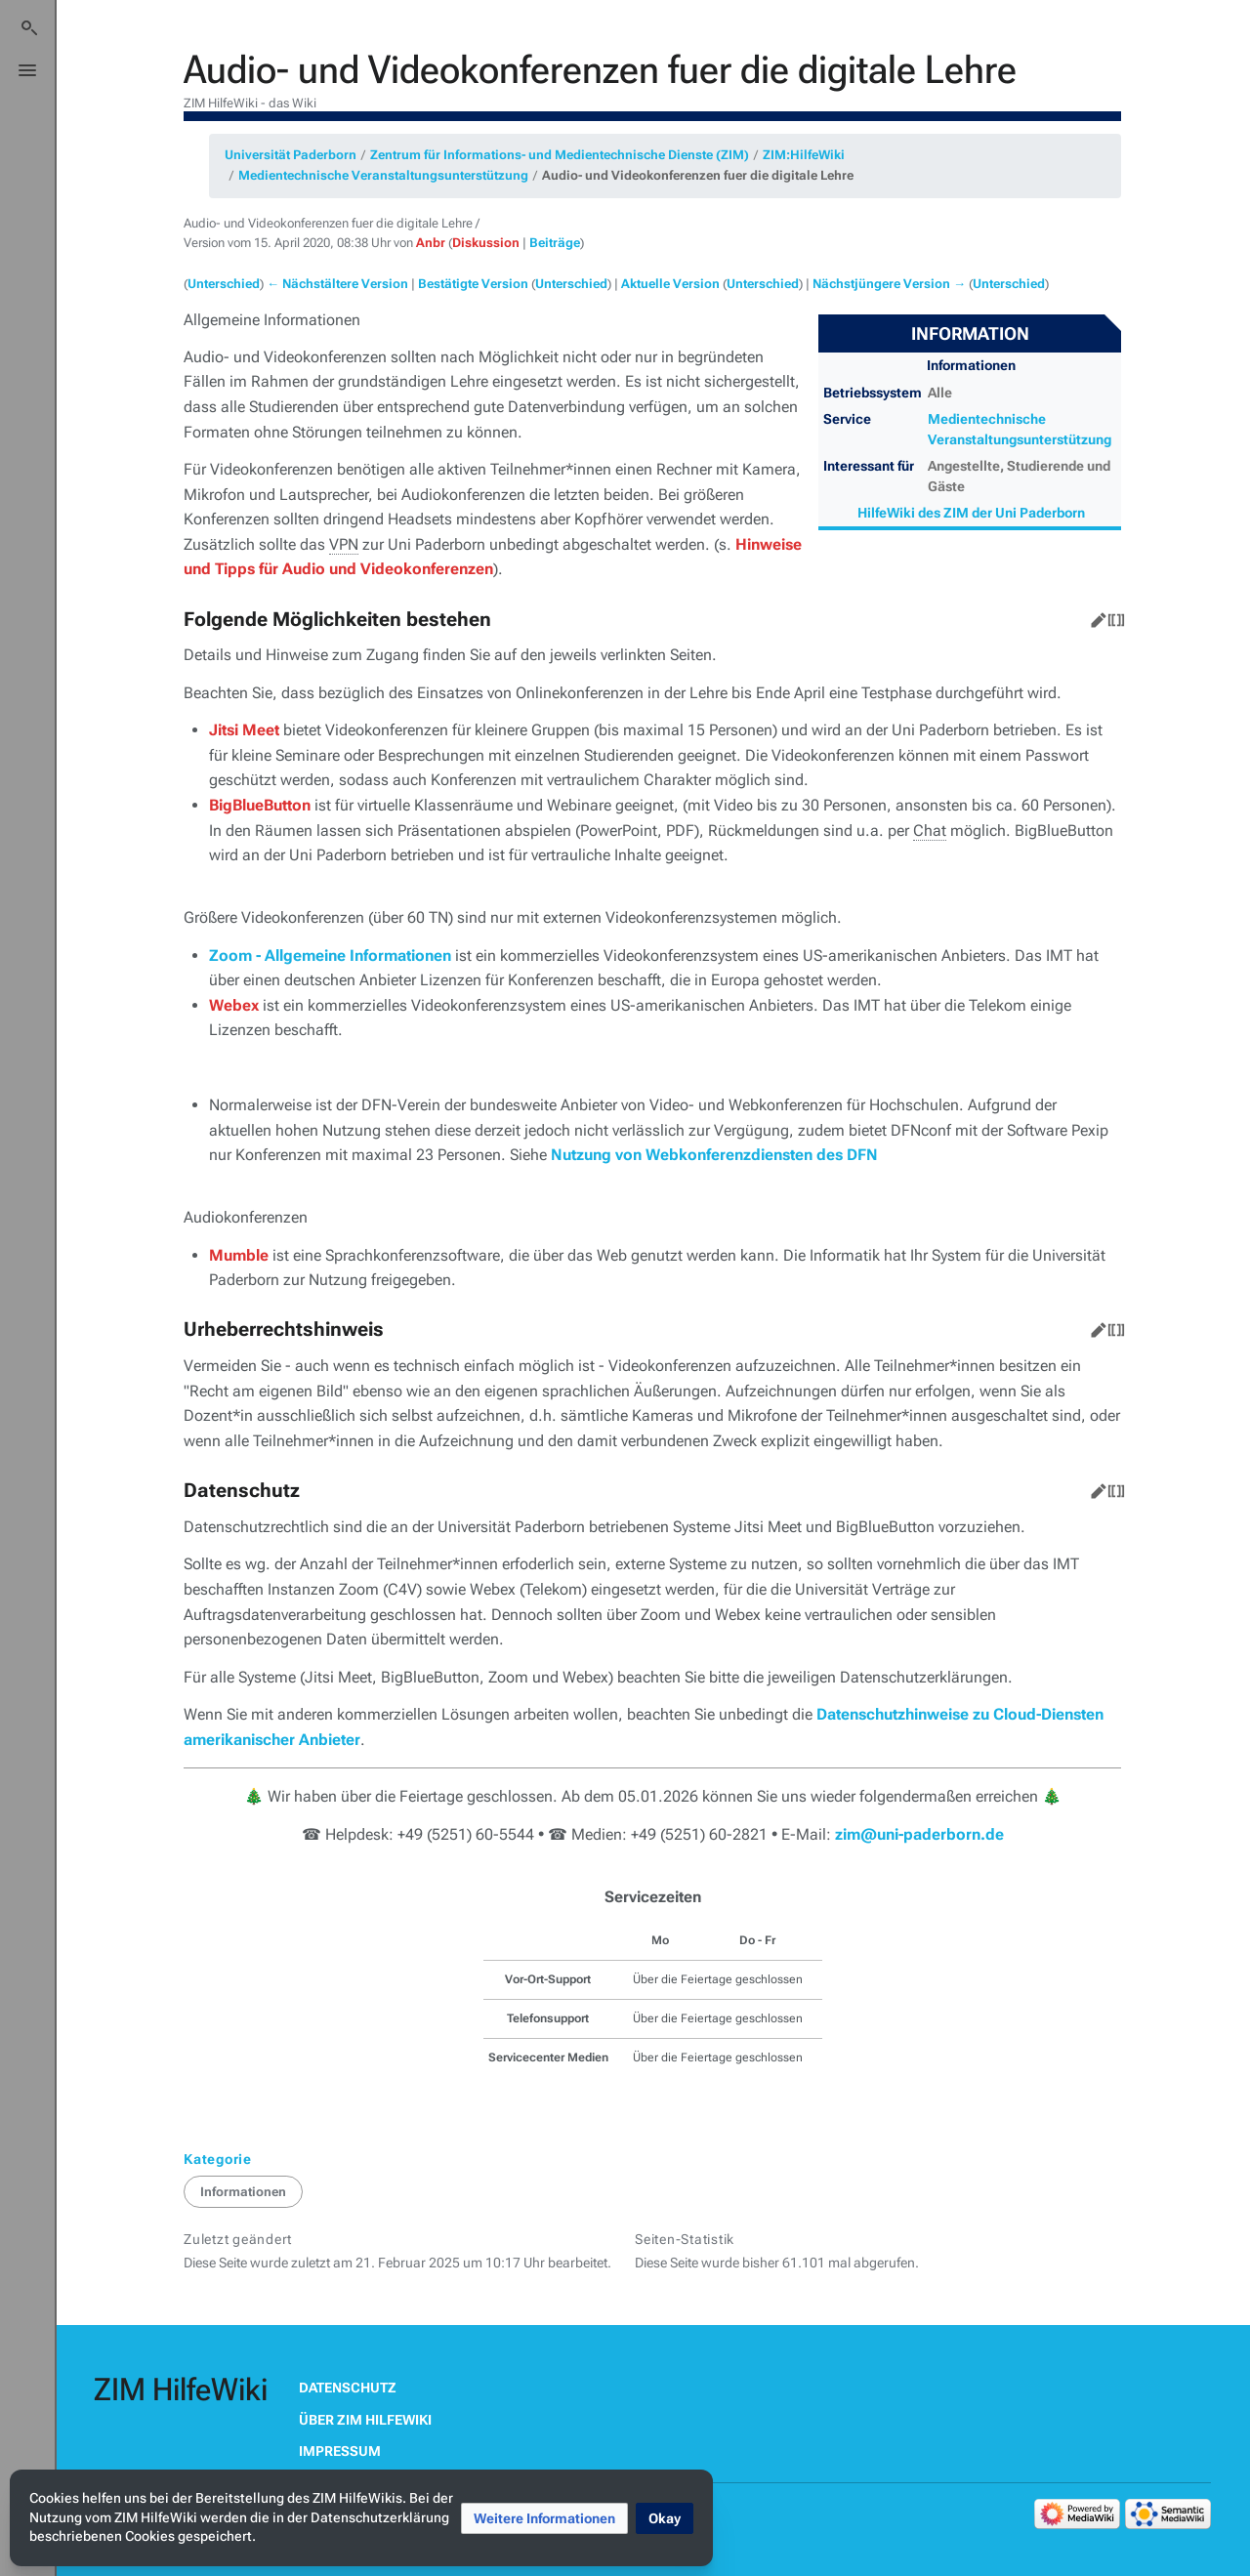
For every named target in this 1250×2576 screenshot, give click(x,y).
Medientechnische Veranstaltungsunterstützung (383, 175)
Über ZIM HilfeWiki (365, 2420)
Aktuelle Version (670, 283)
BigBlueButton (260, 805)
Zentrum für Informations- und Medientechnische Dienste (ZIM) (559, 154)
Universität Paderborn (290, 154)
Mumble (239, 1255)
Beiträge (554, 242)
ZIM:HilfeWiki (804, 154)
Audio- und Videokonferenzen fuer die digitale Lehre (698, 175)
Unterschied (224, 283)
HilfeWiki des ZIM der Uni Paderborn (971, 512)
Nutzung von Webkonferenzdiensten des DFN (714, 1154)
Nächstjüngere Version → (889, 283)
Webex (234, 1005)
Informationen (243, 2191)
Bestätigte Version (473, 283)
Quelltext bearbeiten (1112, 616)
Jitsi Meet (244, 730)
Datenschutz (347, 2387)
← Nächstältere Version (337, 283)
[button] (544, 2518)
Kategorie (218, 2159)
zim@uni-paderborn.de (919, 1834)
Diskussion (486, 242)
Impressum (340, 2451)
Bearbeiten (1095, 616)
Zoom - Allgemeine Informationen (330, 955)
